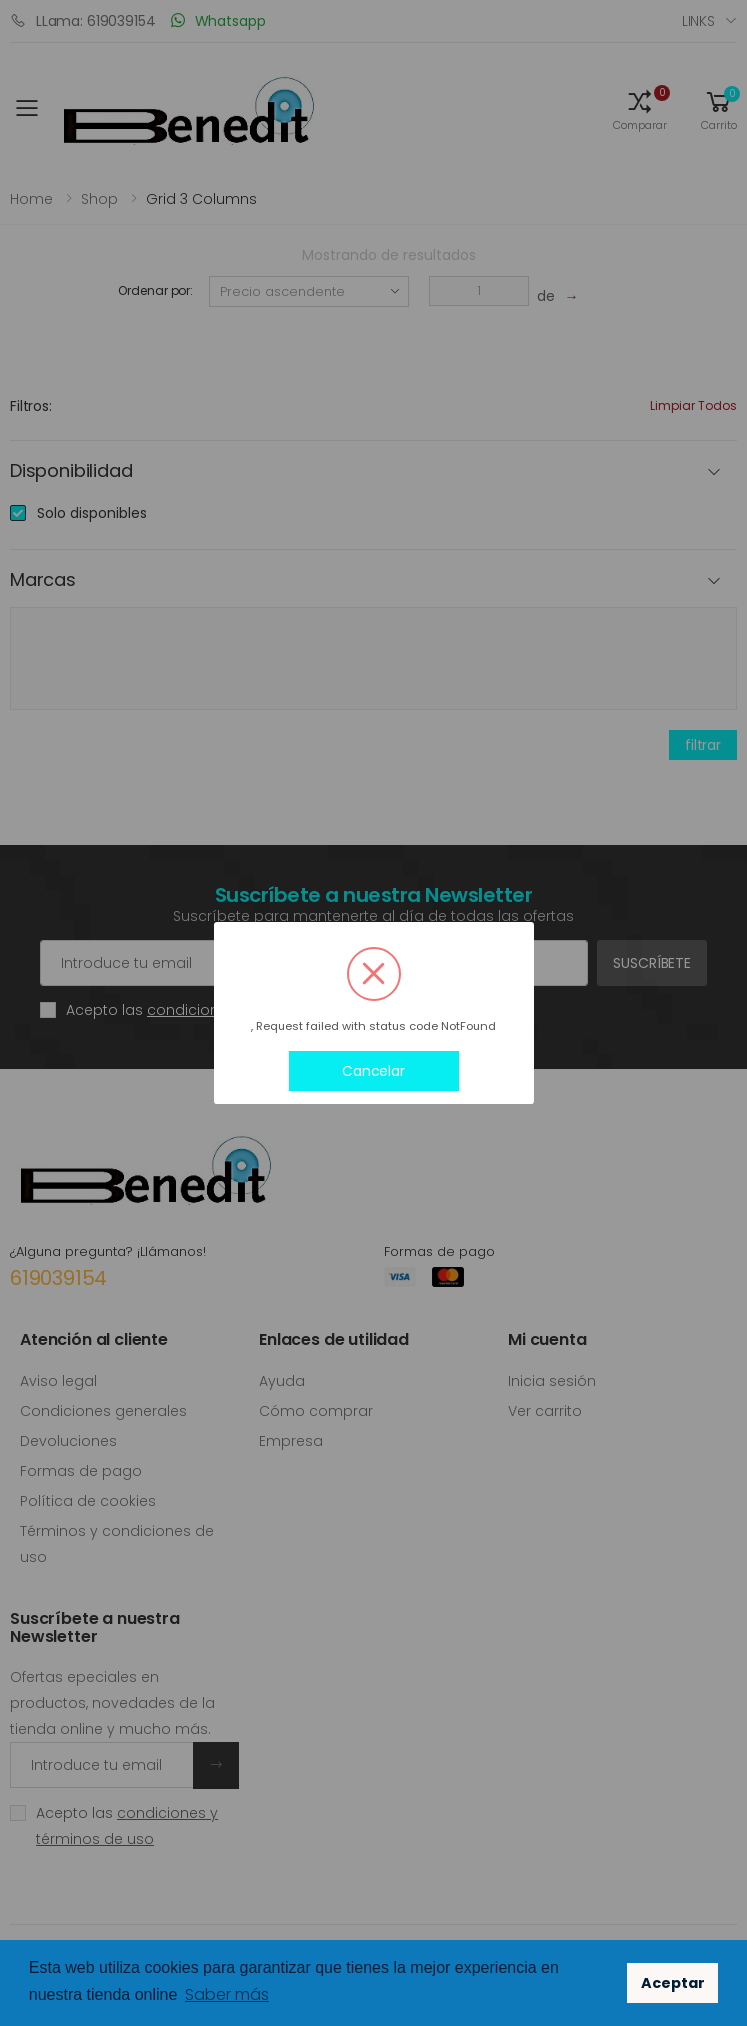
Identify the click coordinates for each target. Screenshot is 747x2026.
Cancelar (373, 1071)
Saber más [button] (227, 1994)
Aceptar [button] (673, 1983)
